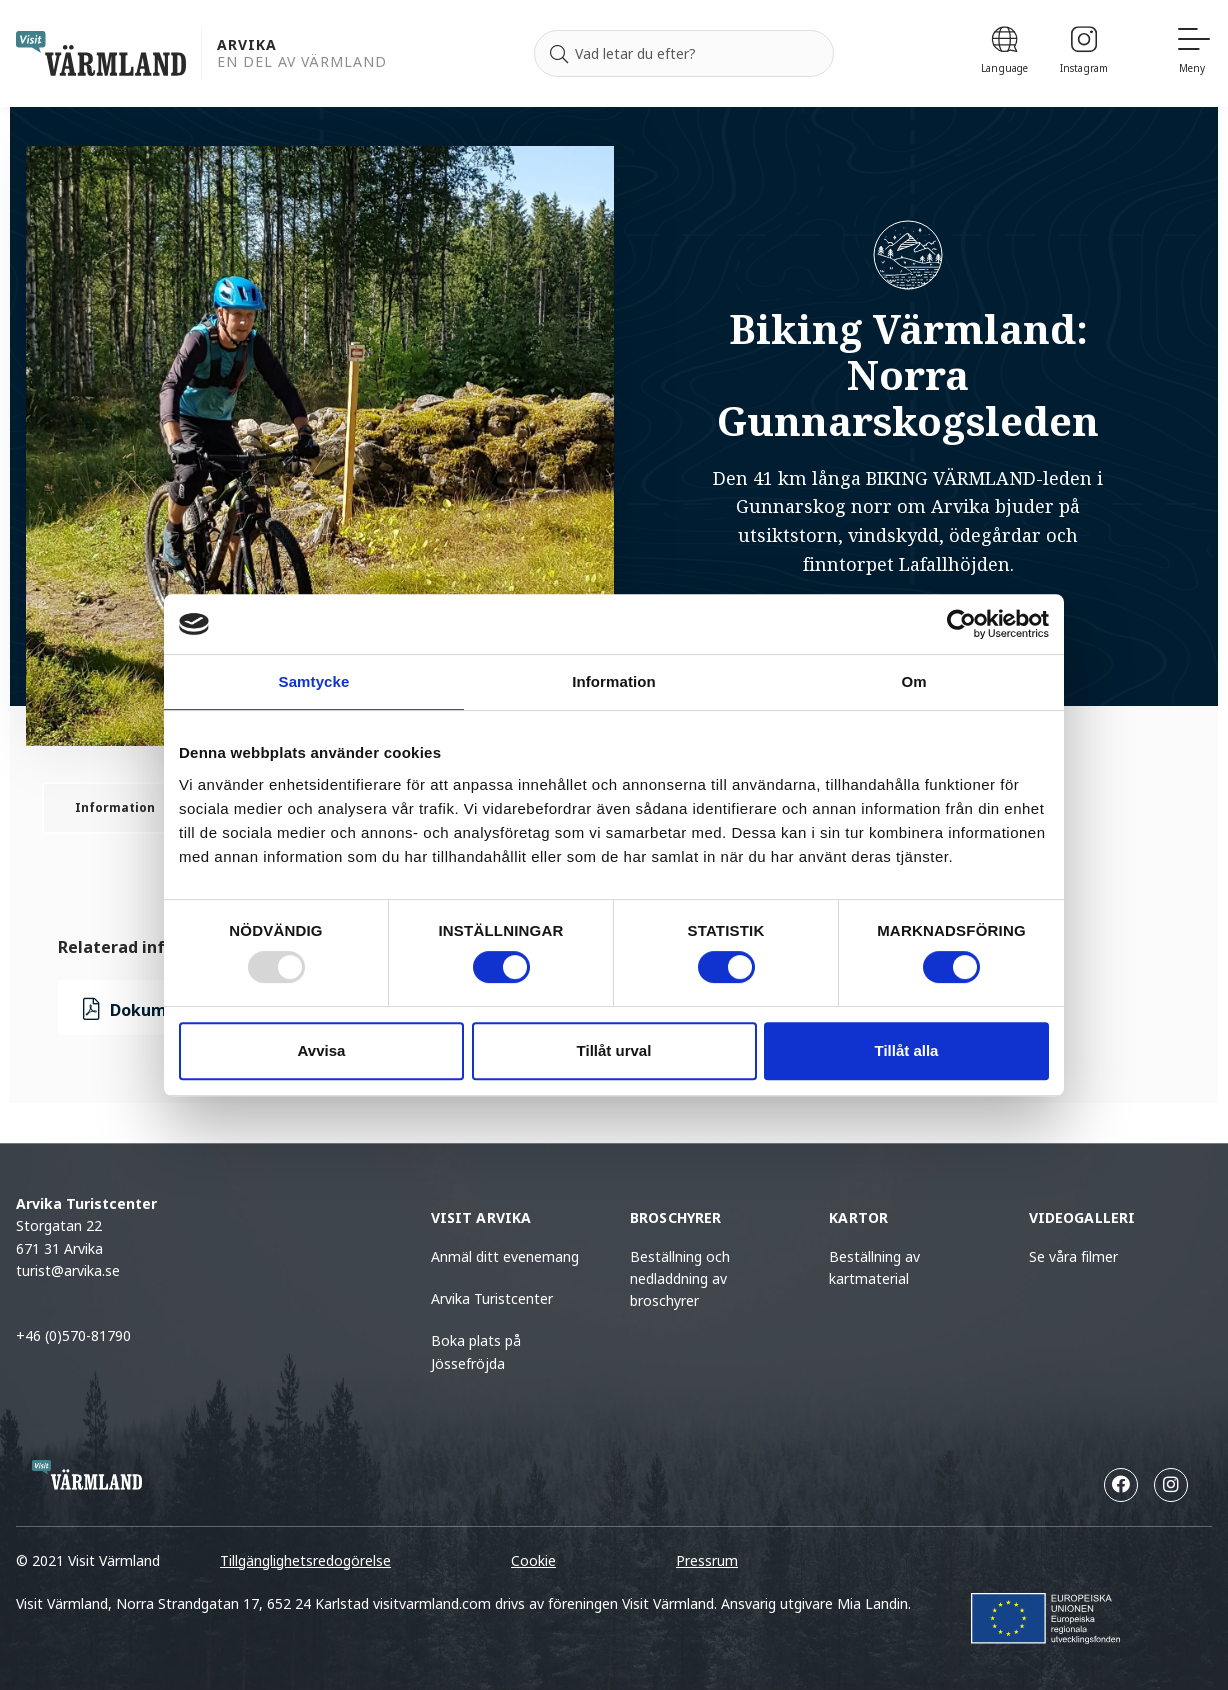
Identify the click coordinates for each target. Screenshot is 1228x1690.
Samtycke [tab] (314, 681)
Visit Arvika (481, 1217)
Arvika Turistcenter (492, 1298)
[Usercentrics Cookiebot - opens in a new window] (961, 624)
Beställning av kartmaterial (874, 1267)
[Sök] (559, 54)
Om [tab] (913, 681)
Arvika (247, 45)
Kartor (858, 1217)
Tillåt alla (907, 1050)
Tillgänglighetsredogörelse (305, 1560)
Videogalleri (1082, 1217)
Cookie (533, 1560)
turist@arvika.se (68, 1270)
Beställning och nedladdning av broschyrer (680, 1279)
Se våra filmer (1073, 1256)
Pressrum (707, 1560)
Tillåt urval (614, 1050)
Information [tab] (614, 681)
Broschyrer (675, 1217)
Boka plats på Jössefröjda (476, 1351)
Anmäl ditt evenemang (505, 1256)
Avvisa (322, 1050)
